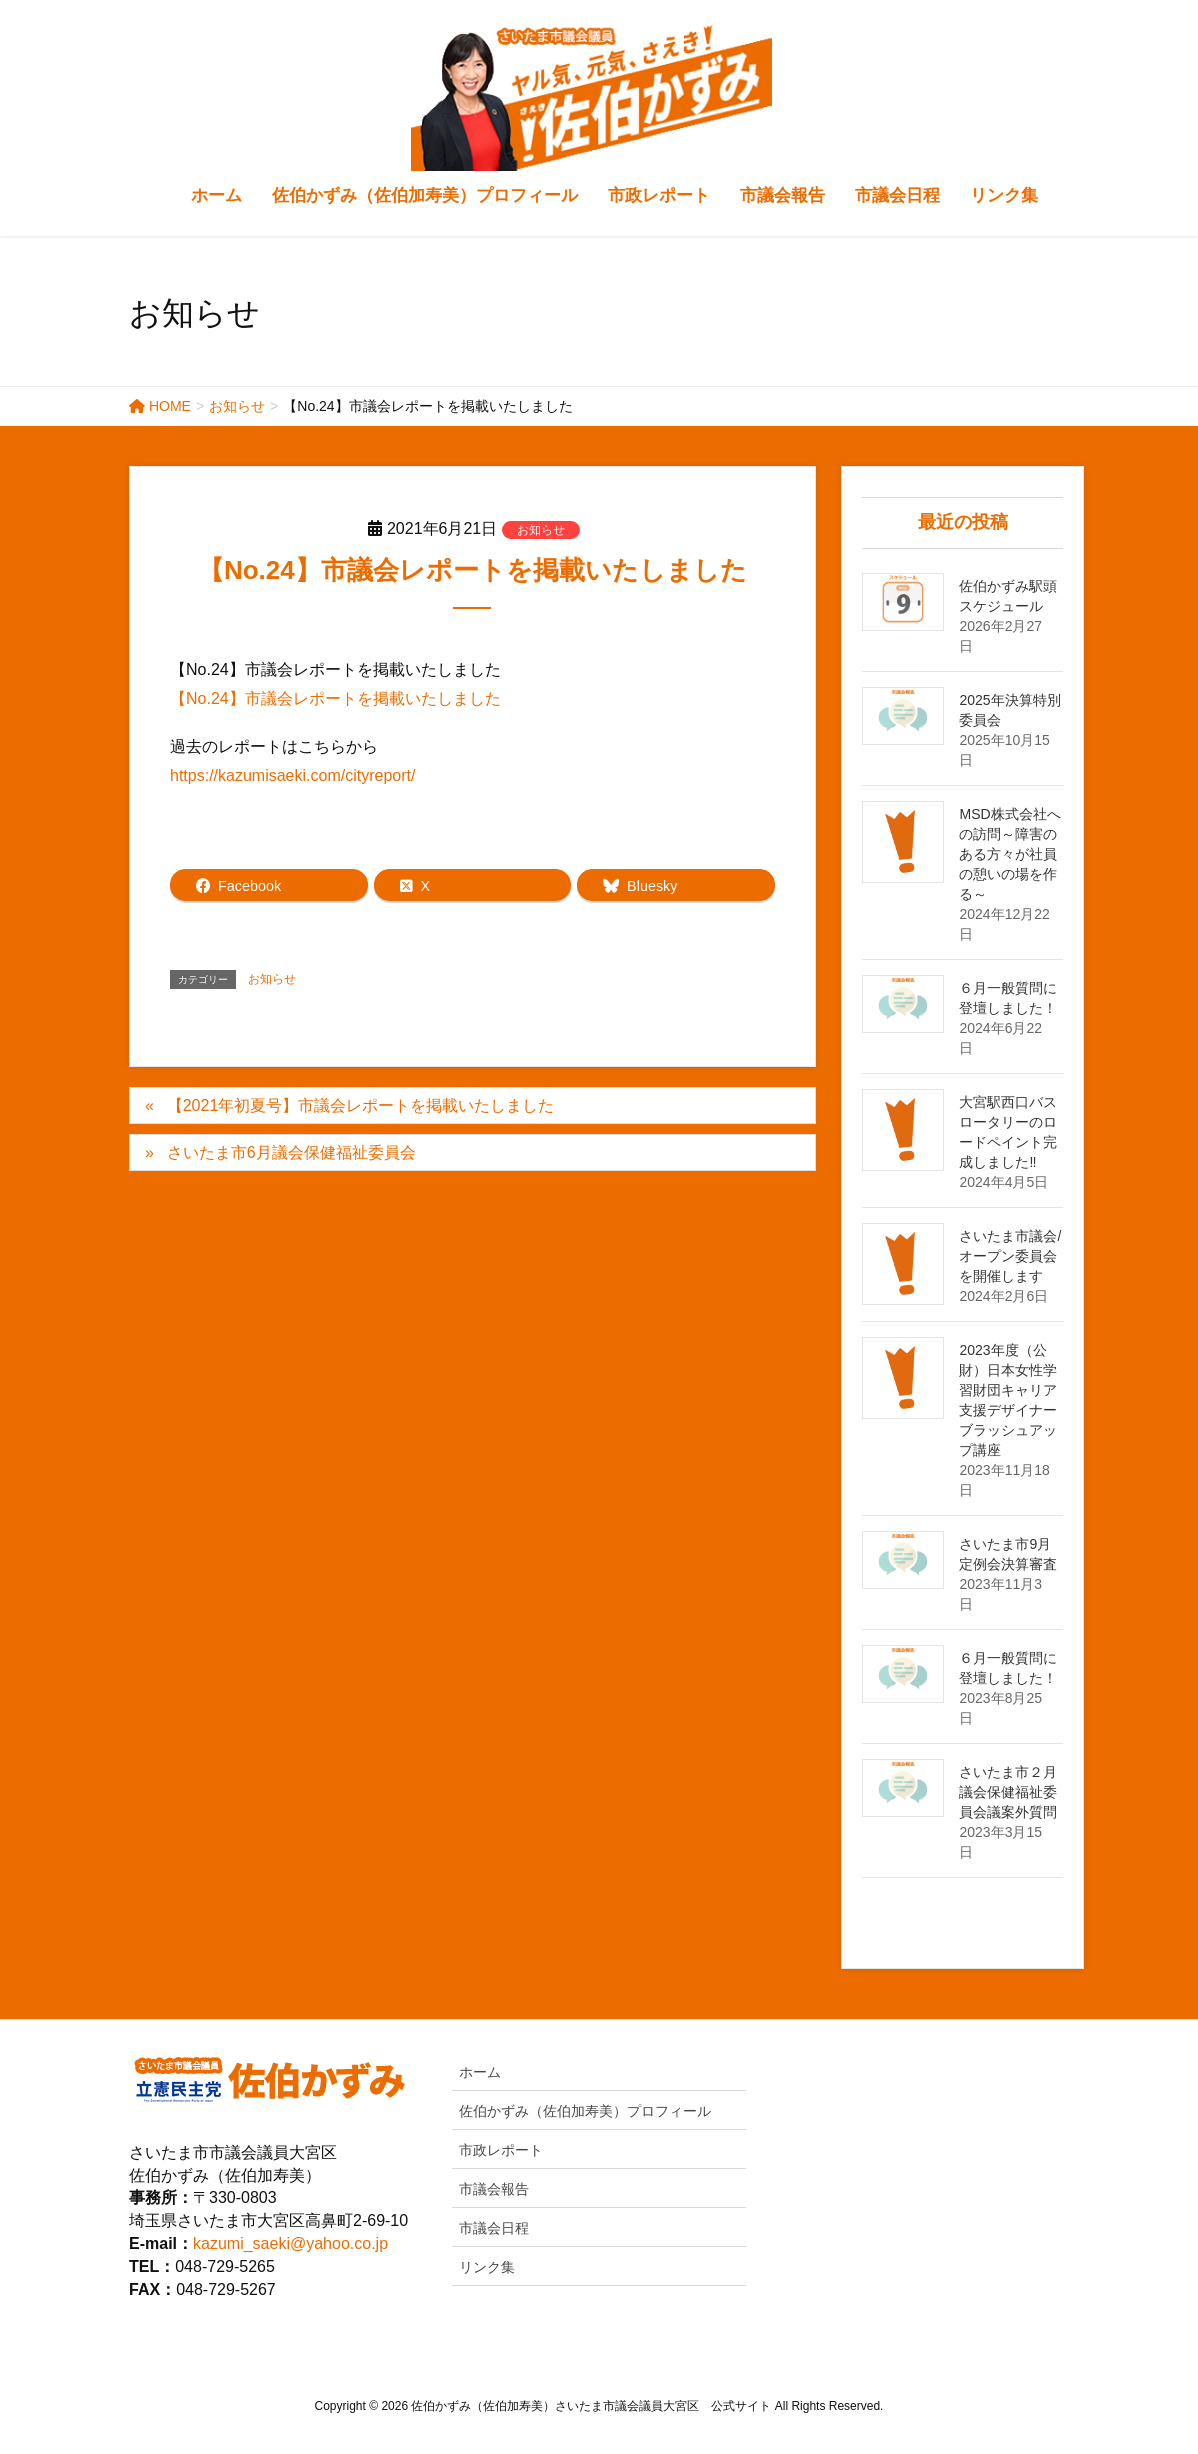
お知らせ (541, 530)
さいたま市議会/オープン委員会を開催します (1010, 1256)
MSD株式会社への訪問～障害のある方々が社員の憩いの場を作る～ (1009, 854)
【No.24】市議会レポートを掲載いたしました (335, 698)
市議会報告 (494, 2189)
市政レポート (501, 2150)
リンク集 (487, 2267)
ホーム (480, 2072)
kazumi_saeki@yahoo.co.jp (290, 2243)
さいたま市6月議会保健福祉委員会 (291, 1152)
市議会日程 (494, 2228)
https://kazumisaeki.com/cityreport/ (292, 775)
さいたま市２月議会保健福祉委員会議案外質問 (1008, 1792)
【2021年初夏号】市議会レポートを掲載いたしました (361, 1105)
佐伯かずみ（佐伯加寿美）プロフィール (585, 2111)
